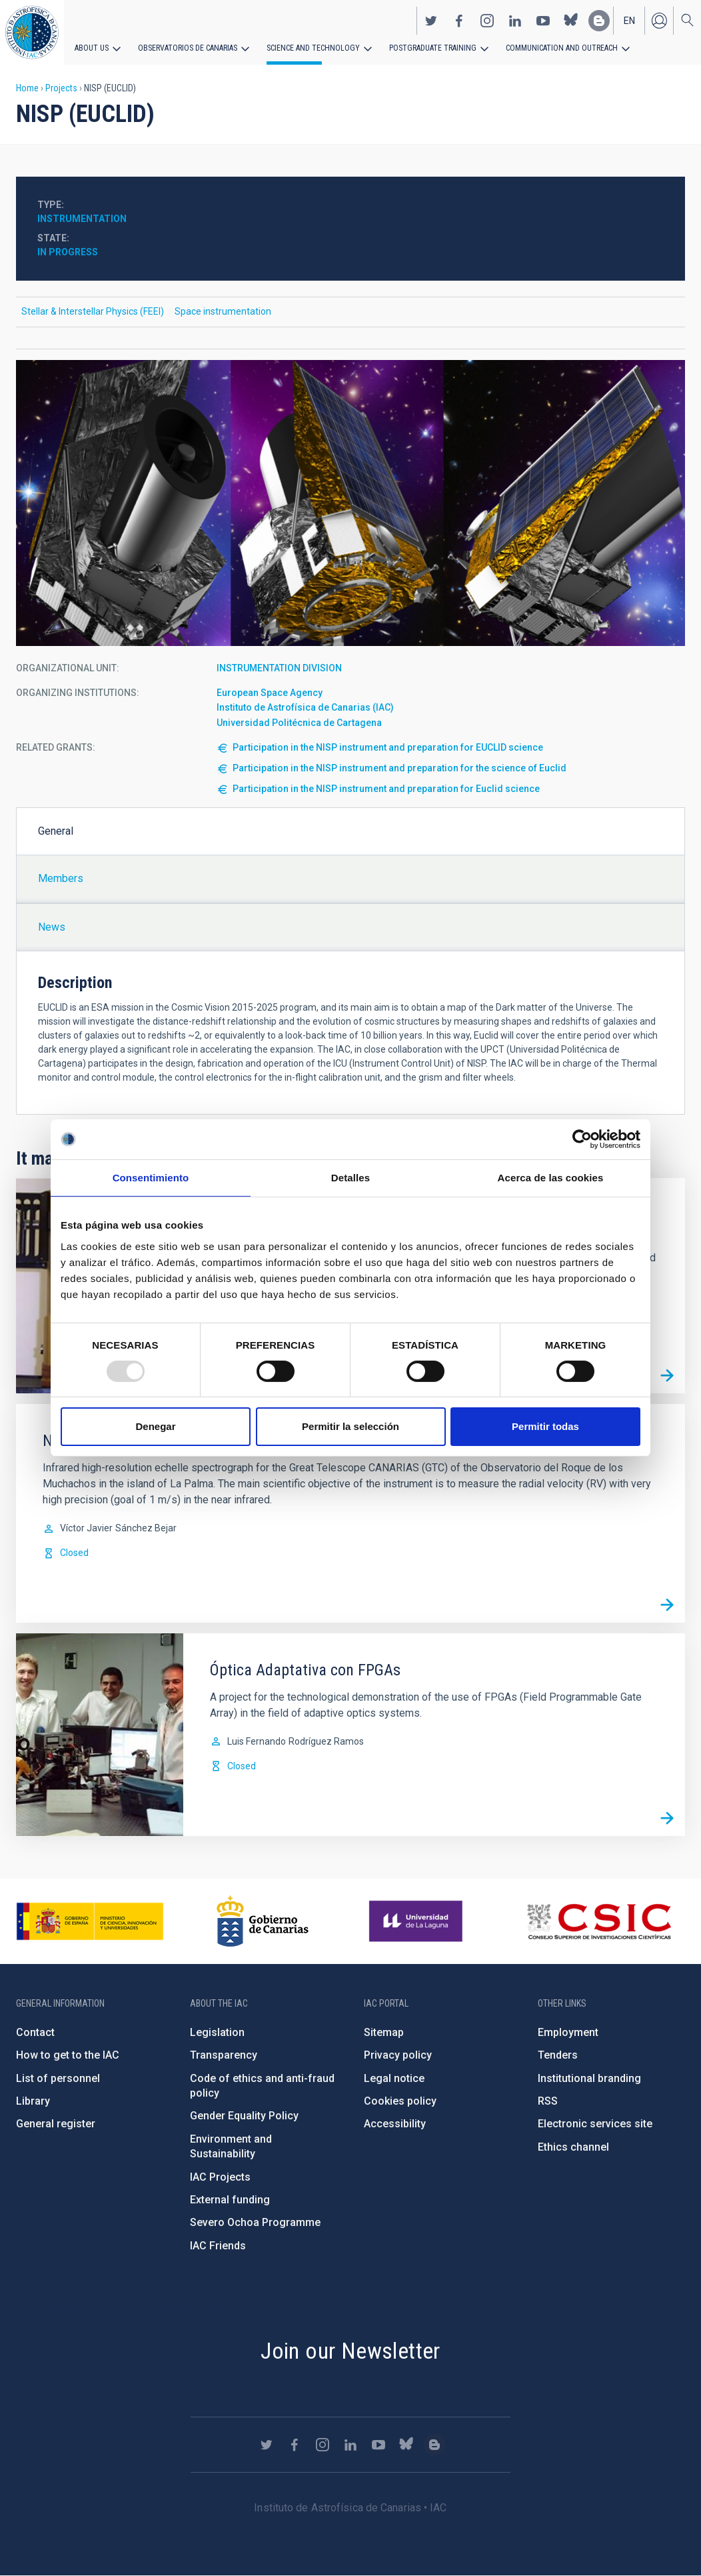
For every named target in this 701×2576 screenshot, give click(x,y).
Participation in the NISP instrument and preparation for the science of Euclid (399, 768)
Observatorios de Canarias (187, 48)
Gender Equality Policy (244, 2115)
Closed (74, 1552)
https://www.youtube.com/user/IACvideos (543, 21)
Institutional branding (589, 2078)
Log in (659, 21)
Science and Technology (313, 48)
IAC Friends (218, 2245)
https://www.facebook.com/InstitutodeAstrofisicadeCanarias (459, 21)
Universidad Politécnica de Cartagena (299, 722)
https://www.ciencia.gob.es (90, 1921)
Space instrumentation (223, 311)
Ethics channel (573, 2147)
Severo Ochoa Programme (255, 2222)
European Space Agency (270, 692)
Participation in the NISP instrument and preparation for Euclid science (386, 788)
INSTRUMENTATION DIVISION (279, 668)
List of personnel (58, 2078)
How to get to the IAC (67, 2055)
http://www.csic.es (599, 1921)
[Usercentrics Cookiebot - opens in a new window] (582, 1139)
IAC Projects (220, 2177)
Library (33, 2101)
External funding (230, 2199)
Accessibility (395, 2123)
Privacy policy (398, 2055)
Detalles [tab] (350, 1177)
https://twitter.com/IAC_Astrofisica (431, 21)
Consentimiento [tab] (151, 1177)
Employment (568, 2032)
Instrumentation (82, 218)
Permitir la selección (350, 1426)
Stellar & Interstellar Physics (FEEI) (92, 311)
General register (55, 2123)
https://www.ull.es (417, 1921)
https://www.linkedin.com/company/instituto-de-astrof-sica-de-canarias (515, 21)
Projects (61, 88)
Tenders (558, 2055)
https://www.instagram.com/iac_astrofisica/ (487, 21)
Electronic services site (595, 2123)
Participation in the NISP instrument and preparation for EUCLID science (388, 747)
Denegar (155, 1426)
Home (27, 88)
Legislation (217, 2032)
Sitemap (384, 2032)
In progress (67, 252)
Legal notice (394, 2078)
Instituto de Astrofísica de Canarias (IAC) (305, 707)
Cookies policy (400, 2101)
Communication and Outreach (560, 48)
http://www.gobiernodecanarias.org (262, 1921)
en (629, 20)
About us (92, 48)
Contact (35, 2032)
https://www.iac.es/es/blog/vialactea (599, 21)
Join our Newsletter (350, 2350)
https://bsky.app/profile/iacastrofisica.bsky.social (571, 21)
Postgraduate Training (431, 48)
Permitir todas (545, 1426)
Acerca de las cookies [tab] (551, 1177)
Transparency (223, 2055)
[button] (350, 503)
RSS (548, 2101)
